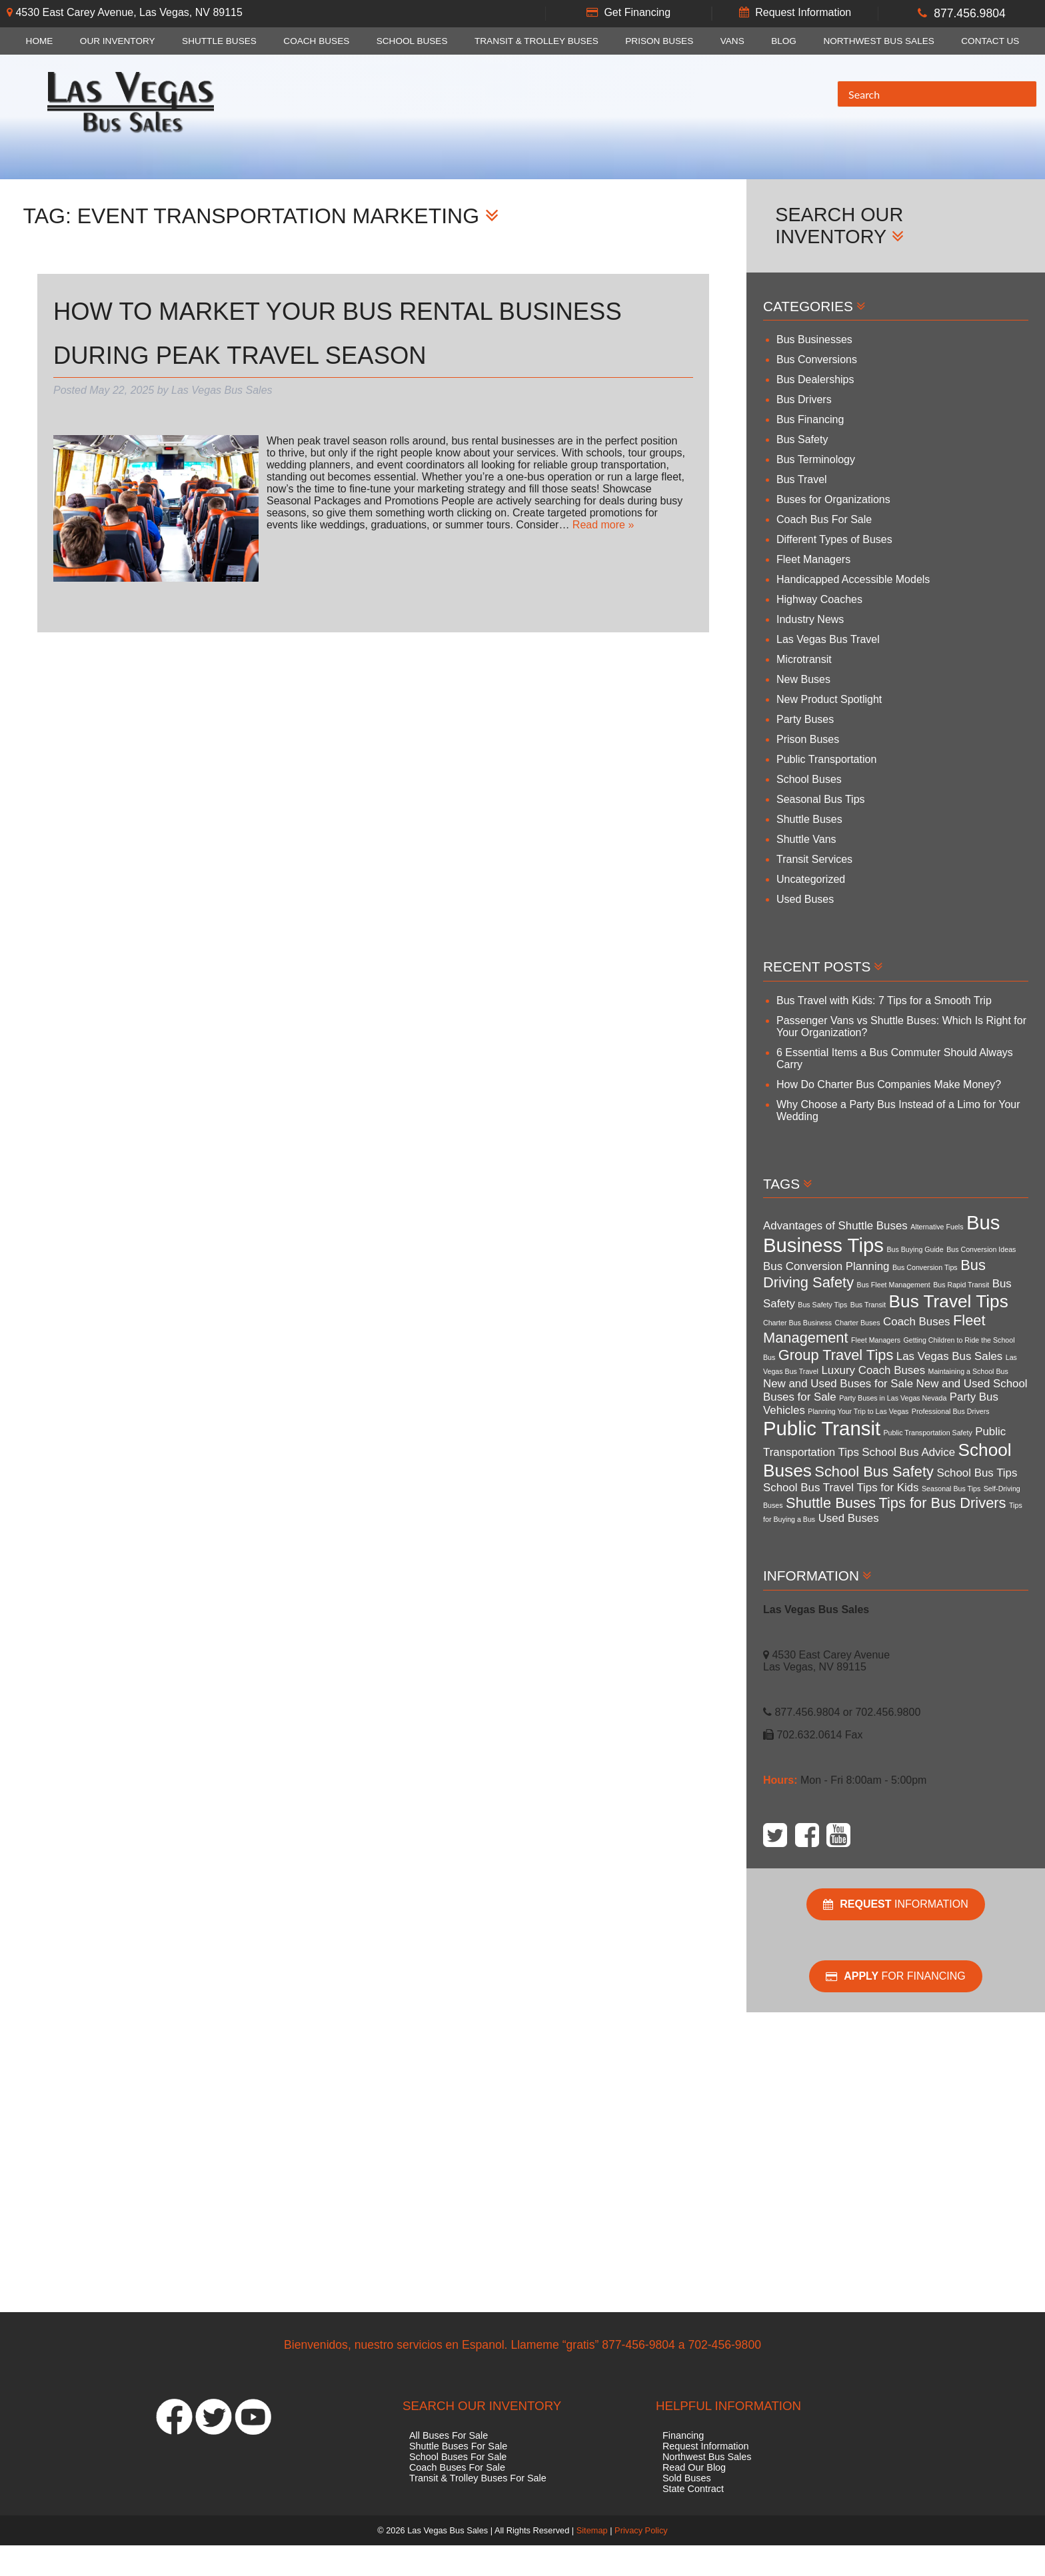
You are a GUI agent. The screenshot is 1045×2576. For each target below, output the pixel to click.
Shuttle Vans (806, 839)
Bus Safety (802, 439)
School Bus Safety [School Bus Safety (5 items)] (874, 1471)
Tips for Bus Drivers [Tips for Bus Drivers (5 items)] (942, 1503)
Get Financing (637, 12)
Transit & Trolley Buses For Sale (477, 2478)
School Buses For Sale (458, 2456)
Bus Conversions (816, 359)
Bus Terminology (815, 459)
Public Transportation (826, 759)
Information (895, 1904)
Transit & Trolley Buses (536, 41)
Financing (683, 2435)
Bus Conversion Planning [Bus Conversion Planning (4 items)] (826, 1266)
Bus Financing (810, 419)
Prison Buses (659, 41)
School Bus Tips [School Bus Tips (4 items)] (976, 1473)
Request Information (803, 12)
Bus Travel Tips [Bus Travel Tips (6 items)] (948, 1301)
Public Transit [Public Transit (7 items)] (821, 1428)
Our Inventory (117, 41)
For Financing (896, 1976)
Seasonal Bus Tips (820, 799)
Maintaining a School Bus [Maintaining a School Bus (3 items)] (968, 1371)
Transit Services (814, 859)
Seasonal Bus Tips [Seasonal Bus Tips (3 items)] (951, 1489)
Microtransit (804, 659)
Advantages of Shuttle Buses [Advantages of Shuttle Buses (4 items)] (835, 1225)
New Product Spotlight (829, 699)
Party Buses (805, 719)
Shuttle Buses (219, 41)
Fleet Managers (813, 559)
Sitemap (592, 2530)
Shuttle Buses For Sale (458, 2446)
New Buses (803, 679)
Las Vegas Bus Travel (828, 639)
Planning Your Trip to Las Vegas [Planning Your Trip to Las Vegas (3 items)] (858, 1411)
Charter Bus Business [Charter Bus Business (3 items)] (797, 1323)
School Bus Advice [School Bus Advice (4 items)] (908, 1452)
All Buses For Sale (448, 2435)
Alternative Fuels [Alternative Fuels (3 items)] (936, 1227)
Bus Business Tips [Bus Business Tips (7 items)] (881, 1233)
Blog (783, 41)
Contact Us (990, 41)
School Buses (412, 41)
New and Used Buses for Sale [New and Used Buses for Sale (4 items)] (838, 1383)
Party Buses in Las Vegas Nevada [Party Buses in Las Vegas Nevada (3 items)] (892, 1398)
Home (39, 41)
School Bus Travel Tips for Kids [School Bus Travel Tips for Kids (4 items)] (841, 1487)
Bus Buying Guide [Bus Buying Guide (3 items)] (914, 1249)
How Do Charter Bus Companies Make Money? (888, 1084)
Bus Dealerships (815, 379)
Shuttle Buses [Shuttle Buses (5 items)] (831, 1503)
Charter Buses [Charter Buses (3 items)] (857, 1323)
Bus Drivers (804, 399)
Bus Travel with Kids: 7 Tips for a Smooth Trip (884, 1000)
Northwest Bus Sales (878, 41)
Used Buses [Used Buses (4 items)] (848, 1518)
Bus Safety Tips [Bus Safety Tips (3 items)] (822, 1305)
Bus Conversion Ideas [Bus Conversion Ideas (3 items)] (981, 1249)
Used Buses (805, 899)
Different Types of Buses (834, 539)
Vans (732, 41)
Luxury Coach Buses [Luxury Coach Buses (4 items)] (873, 1370)
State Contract (693, 2488)
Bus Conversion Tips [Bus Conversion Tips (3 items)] (925, 1267)
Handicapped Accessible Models (853, 579)
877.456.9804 (970, 13)
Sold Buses (686, 2478)
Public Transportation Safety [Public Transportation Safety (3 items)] (928, 1433)
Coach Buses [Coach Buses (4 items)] (916, 1321)
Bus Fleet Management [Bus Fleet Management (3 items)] (893, 1285)
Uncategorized (810, 879)
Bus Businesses (814, 339)
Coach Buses (316, 41)
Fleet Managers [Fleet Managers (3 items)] (875, 1340)
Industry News (810, 619)
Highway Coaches (819, 599)
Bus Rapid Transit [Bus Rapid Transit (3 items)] (961, 1285)
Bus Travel (801, 479)
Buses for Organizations (833, 499)
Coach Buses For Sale (457, 2467)
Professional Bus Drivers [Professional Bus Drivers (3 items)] (951, 1411)
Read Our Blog (694, 2467)
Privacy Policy (641, 2530)
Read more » (603, 524)
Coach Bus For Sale (824, 519)
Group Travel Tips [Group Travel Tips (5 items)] (836, 1355)
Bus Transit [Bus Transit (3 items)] (868, 1305)
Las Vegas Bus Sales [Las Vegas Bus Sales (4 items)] (949, 1356)
